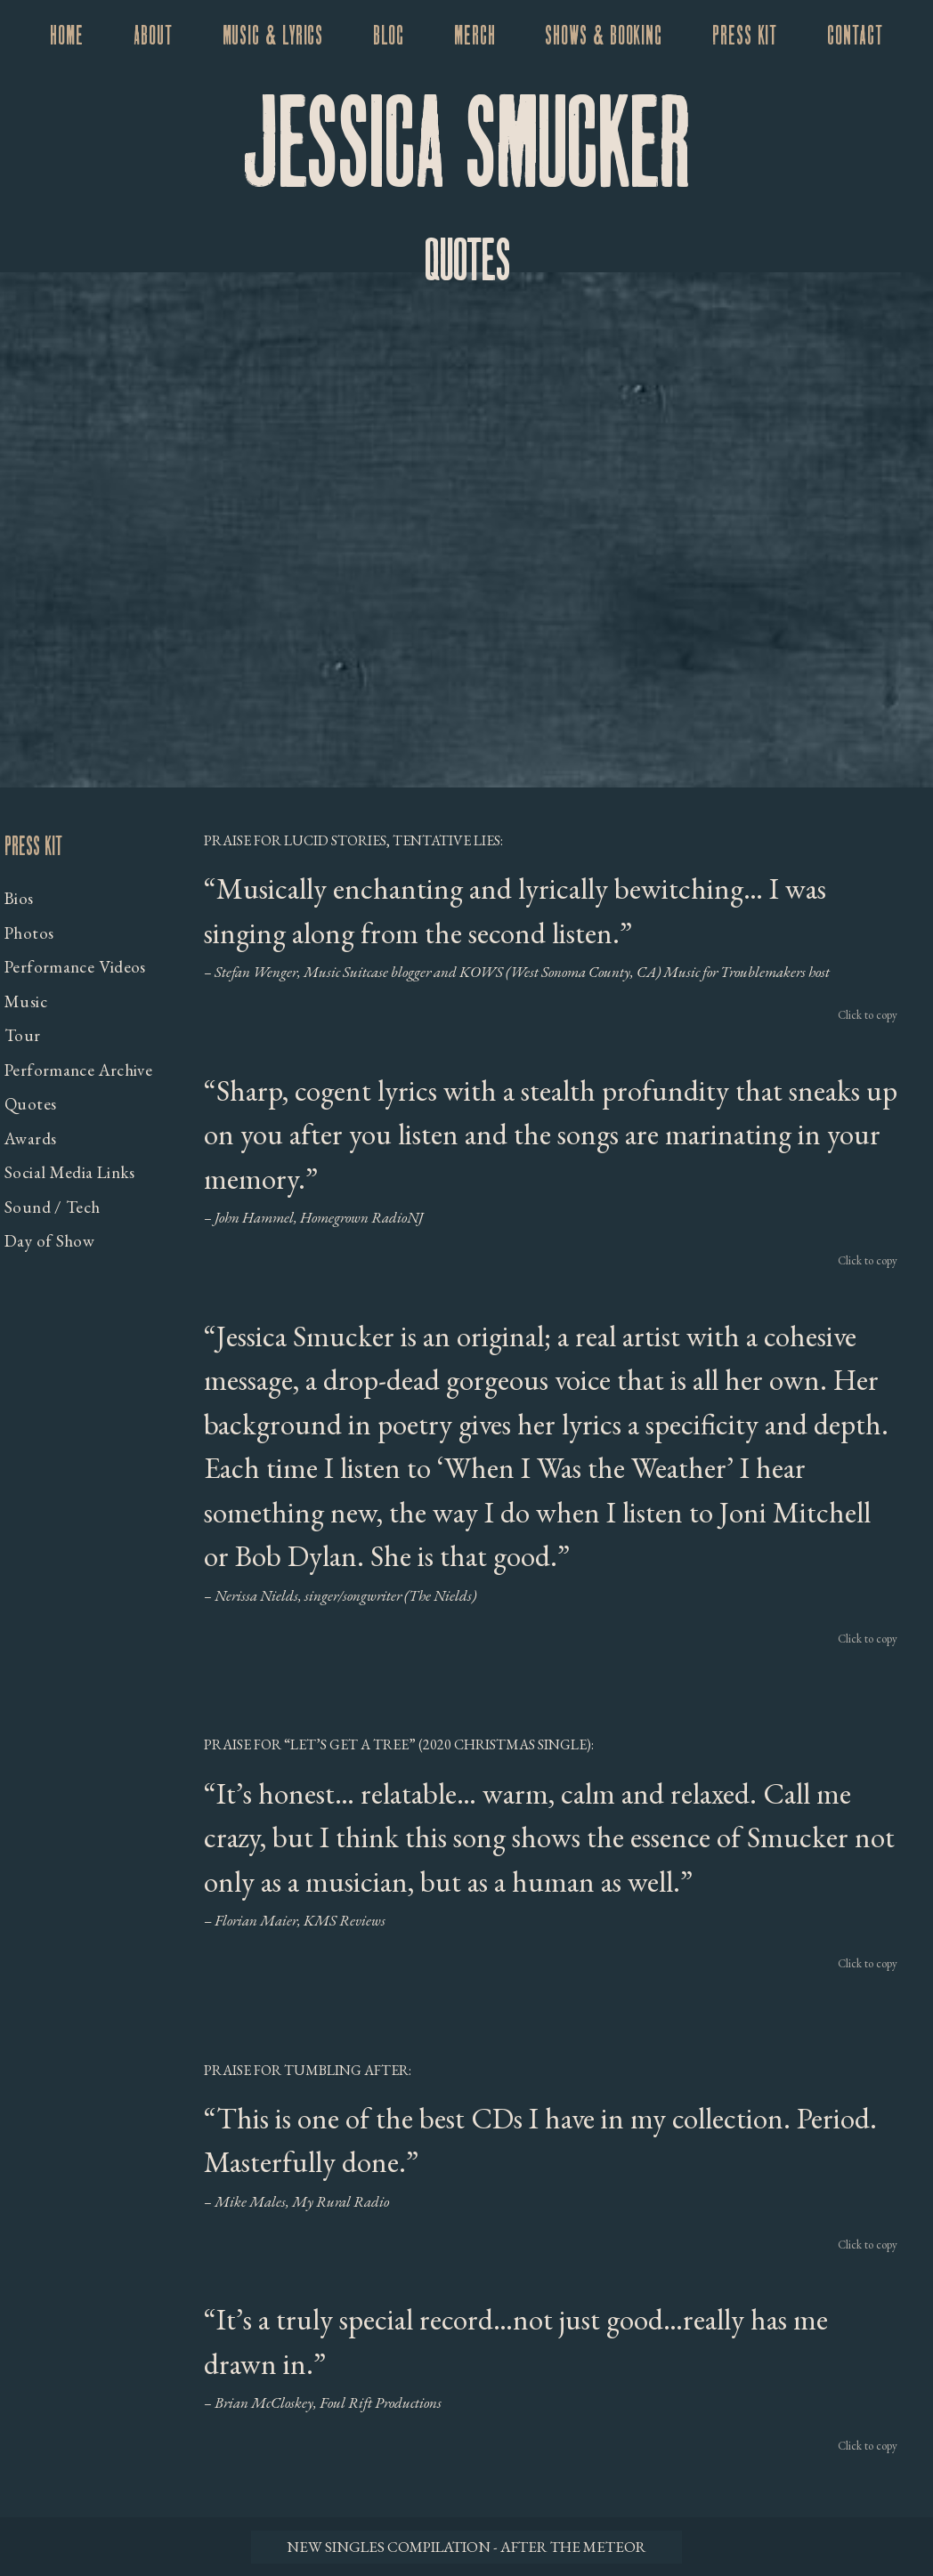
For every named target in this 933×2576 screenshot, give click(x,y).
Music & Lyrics (273, 37)
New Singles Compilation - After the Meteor (466, 2546)
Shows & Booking (603, 37)
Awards (30, 1138)
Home (67, 37)
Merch (475, 37)
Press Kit (744, 37)
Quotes (30, 1104)
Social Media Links (69, 1172)
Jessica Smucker (466, 150)
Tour (22, 1035)
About (153, 37)
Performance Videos (75, 967)
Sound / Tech (52, 1207)
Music (25, 1001)
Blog (388, 37)
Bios (19, 898)
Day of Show (49, 1241)
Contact (854, 37)
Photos (28, 933)
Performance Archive (78, 1070)
